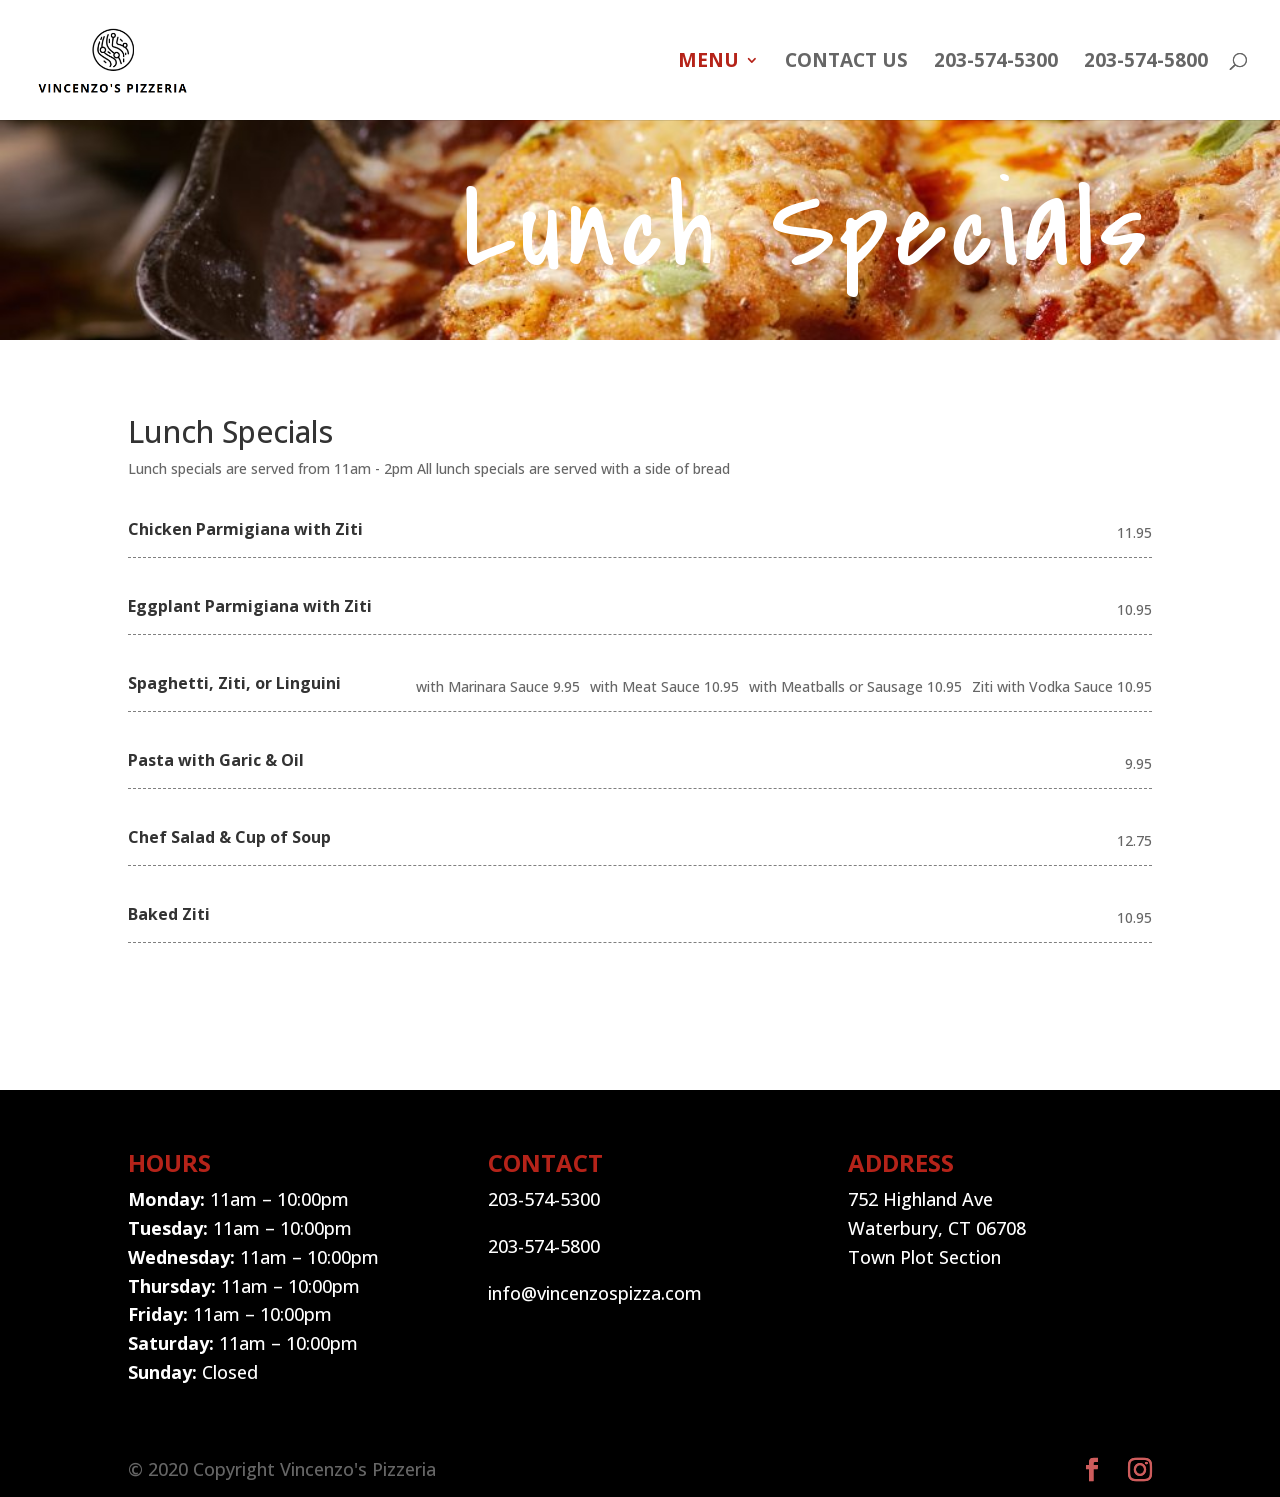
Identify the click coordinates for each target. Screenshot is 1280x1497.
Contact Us (846, 63)
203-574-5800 (1146, 63)
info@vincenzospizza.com (595, 1293)
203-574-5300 (996, 63)
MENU (708, 63)
